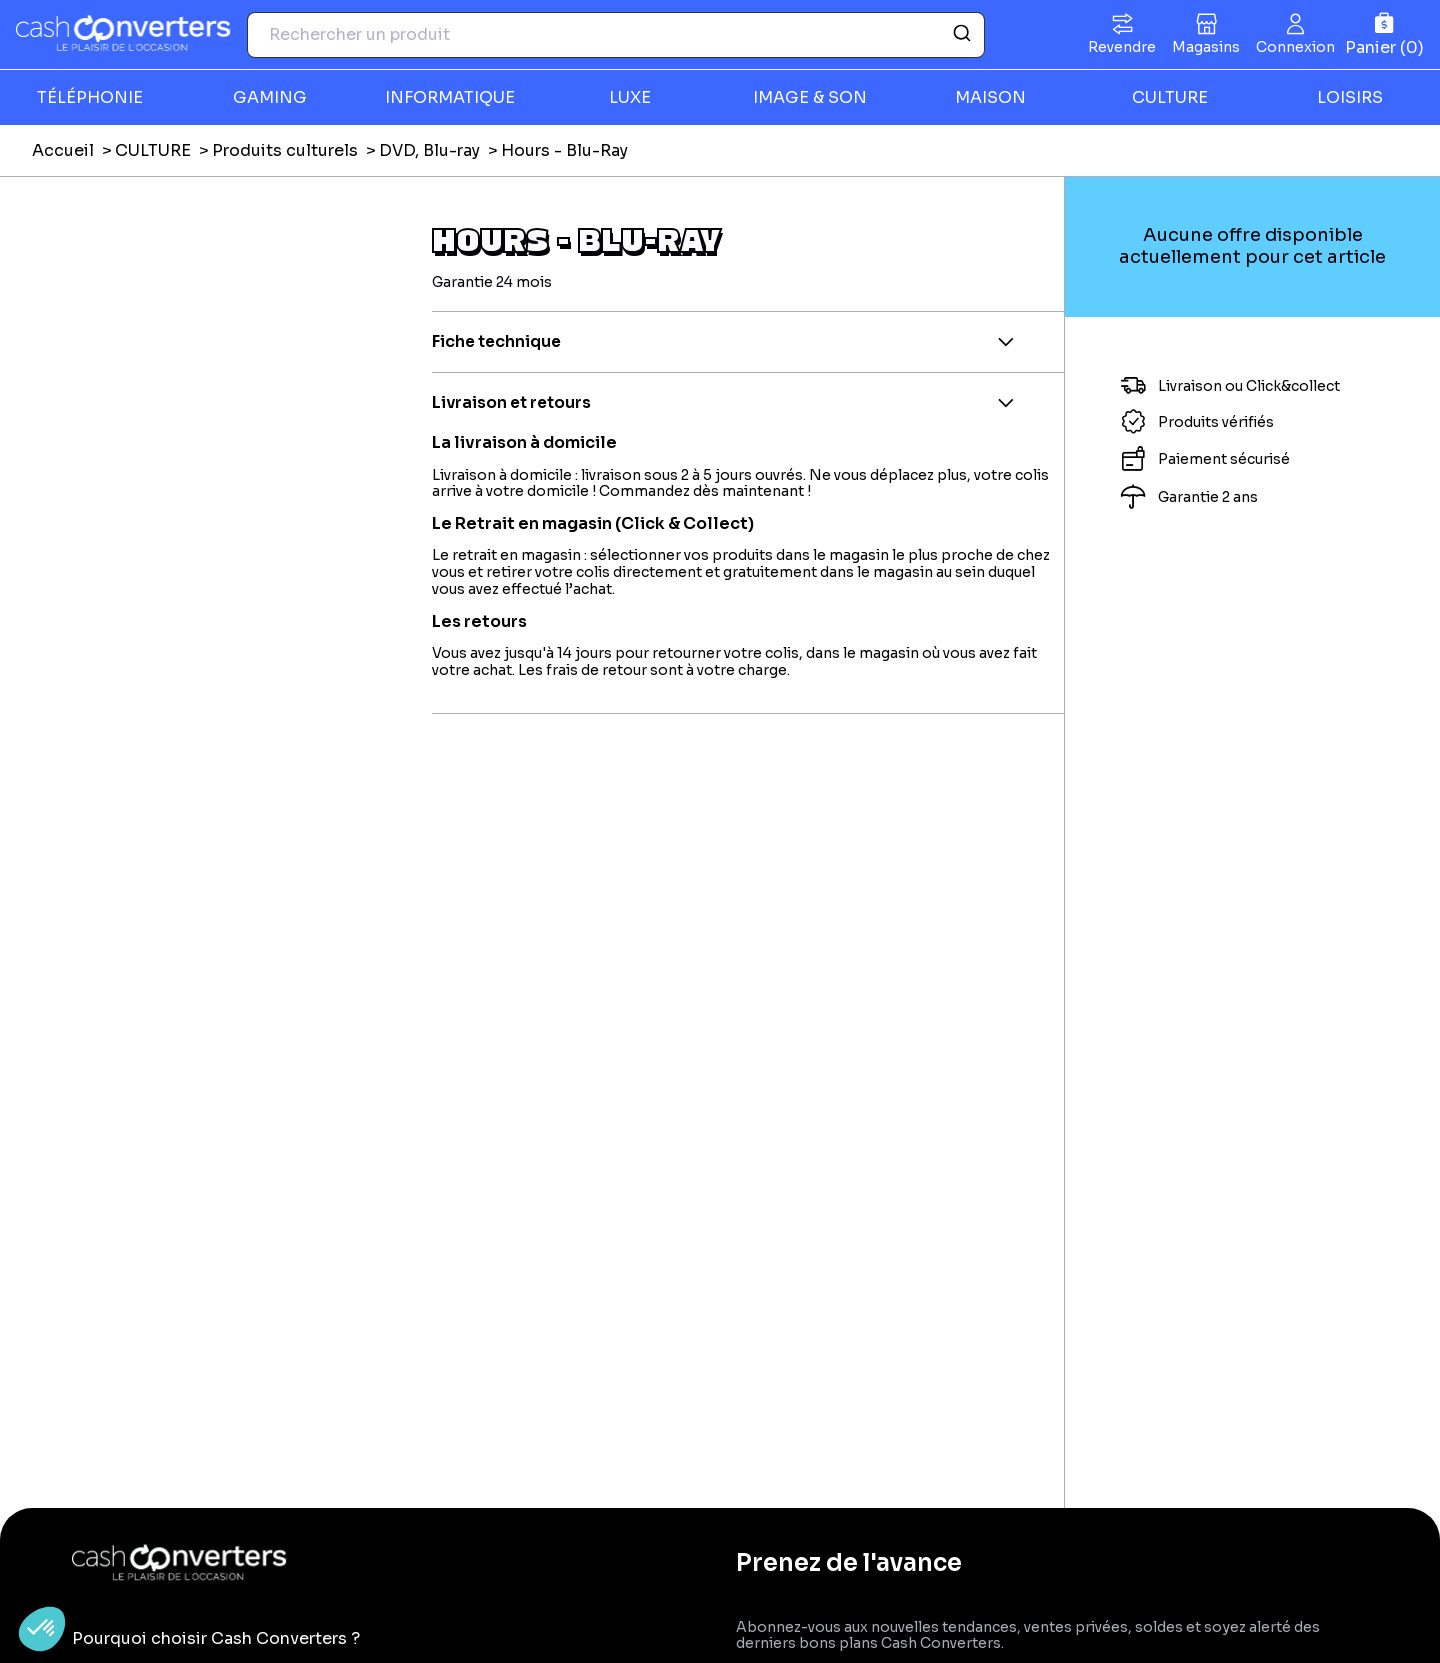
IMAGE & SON (810, 97)
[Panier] (1384, 34)
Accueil (63, 150)
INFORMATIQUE (450, 97)
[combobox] (616, 35)
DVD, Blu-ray (429, 150)
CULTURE (1170, 97)
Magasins (1206, 47)
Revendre (1122, 47)
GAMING (270, 97)
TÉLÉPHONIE (90, 97)
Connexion (1295, 47)
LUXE (630, 97)
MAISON (990, 97)
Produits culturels (285, 150)
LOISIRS (1350, 97)
